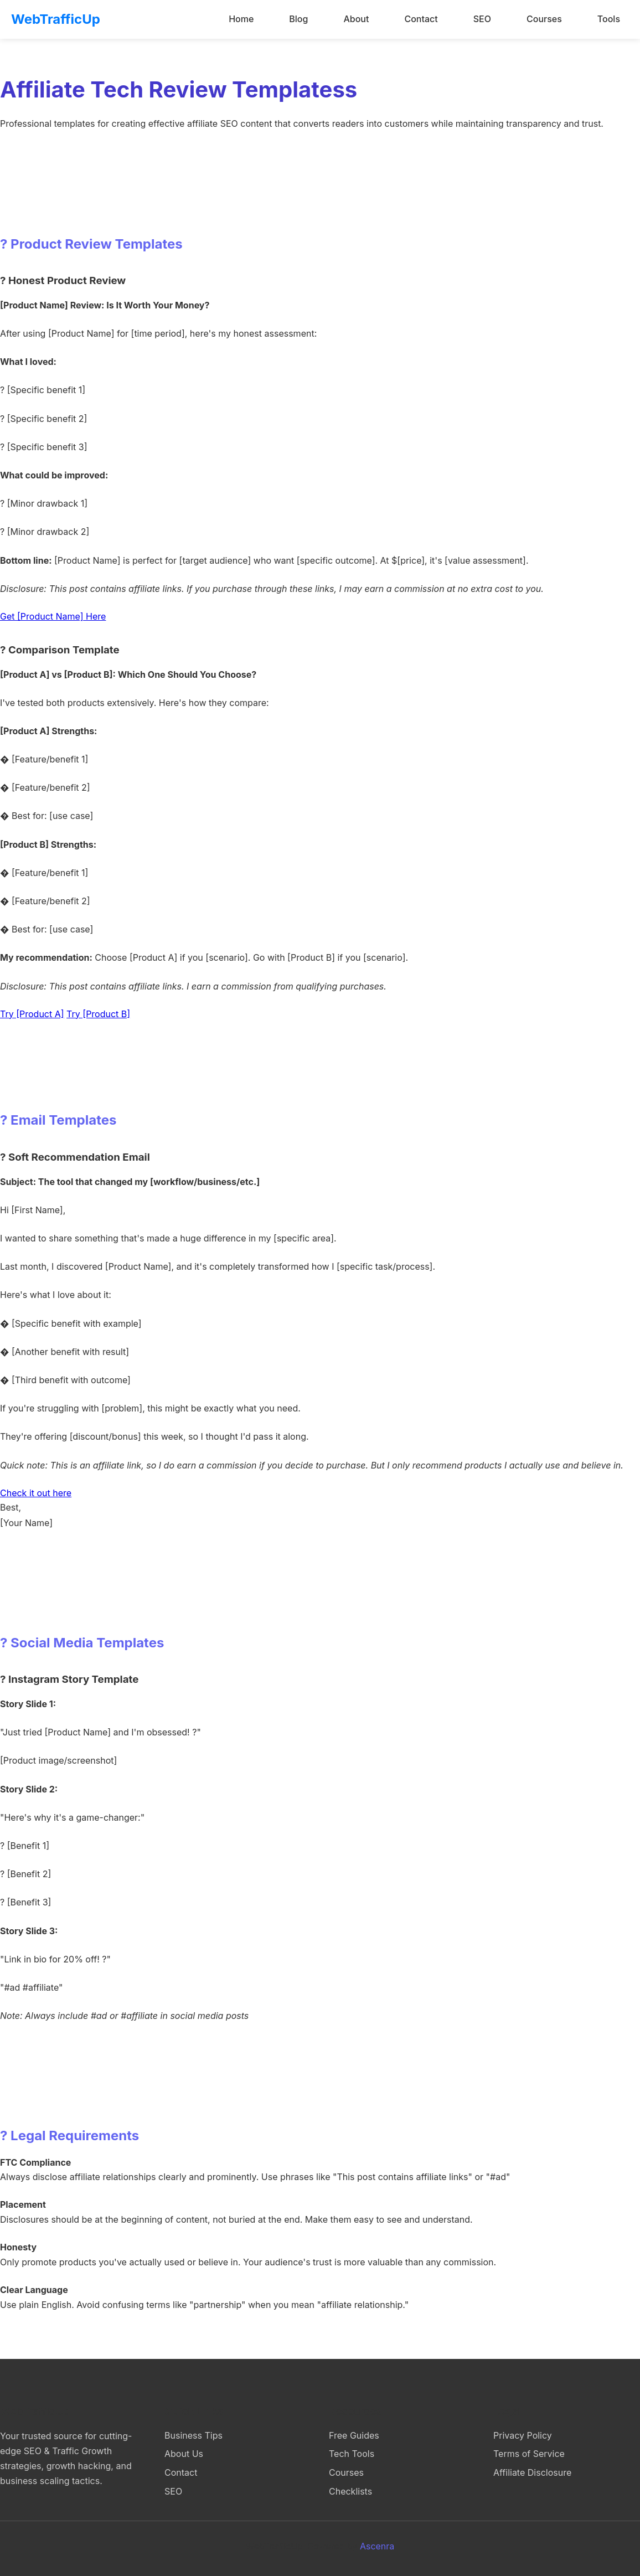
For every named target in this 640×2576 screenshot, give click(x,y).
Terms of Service (529, 2453)
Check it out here (35, 1492)
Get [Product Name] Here (53, 616)
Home (241, 18)
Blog (298, 18)
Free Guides (354, 2435)
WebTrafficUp (55, 19)
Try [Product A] (32, 1013)
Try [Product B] (98, 1013)
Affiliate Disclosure (532, 2472)
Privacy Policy (522, 2435)
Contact (420, 18)
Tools (608, 18)
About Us (183, 2453)
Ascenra (377, 2546)
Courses (544, 18)
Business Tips (193, 2435)
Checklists (350, 2491)
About (356, 18)
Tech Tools (351, 2453)
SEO (482, 18)
